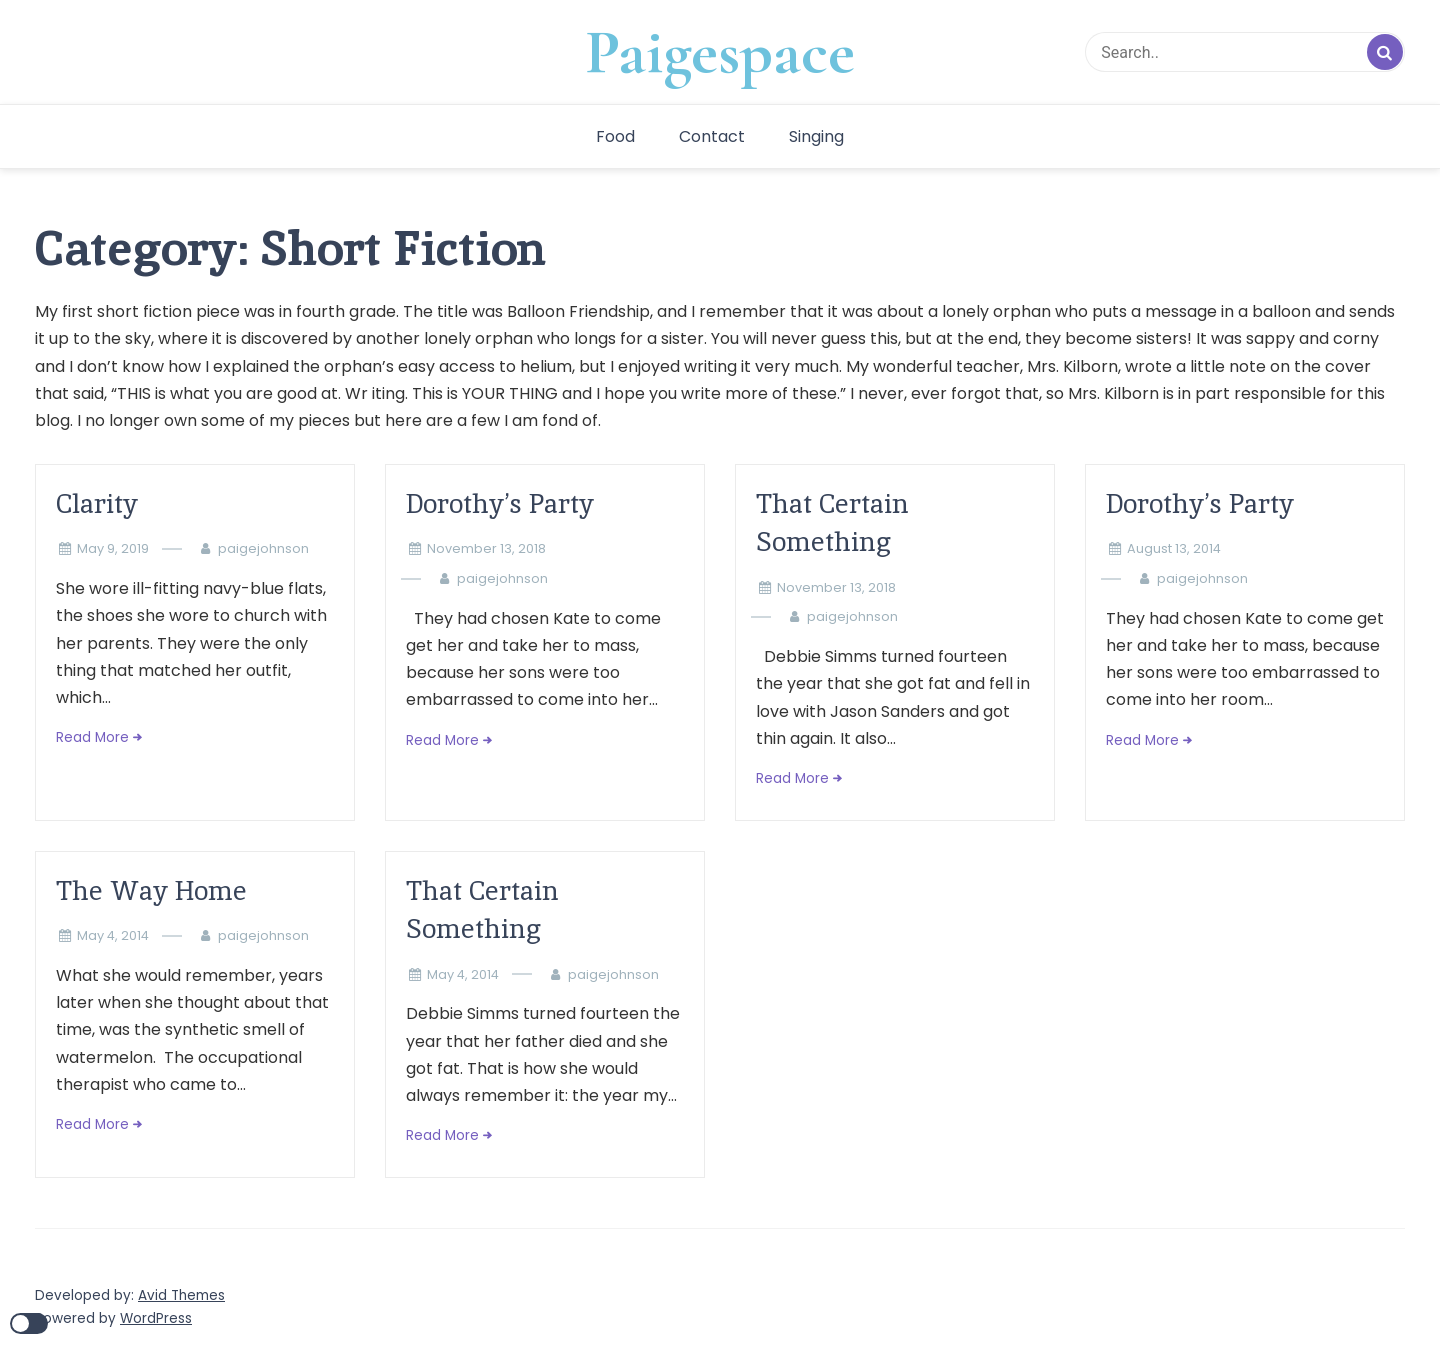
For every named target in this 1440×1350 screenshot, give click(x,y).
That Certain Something (832, 522)
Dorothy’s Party (500, 503)
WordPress (156, 1318)
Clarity (97, 503)
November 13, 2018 (486, 548)
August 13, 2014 (1174, 548)
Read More (92, 737)
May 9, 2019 (113, 548)
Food (615, 136)
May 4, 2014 (113, 935)
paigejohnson (263, 548)
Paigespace (720, 52)
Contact (712, 136)
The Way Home (151, 890)
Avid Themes (181, 1295)
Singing (816, 136)
